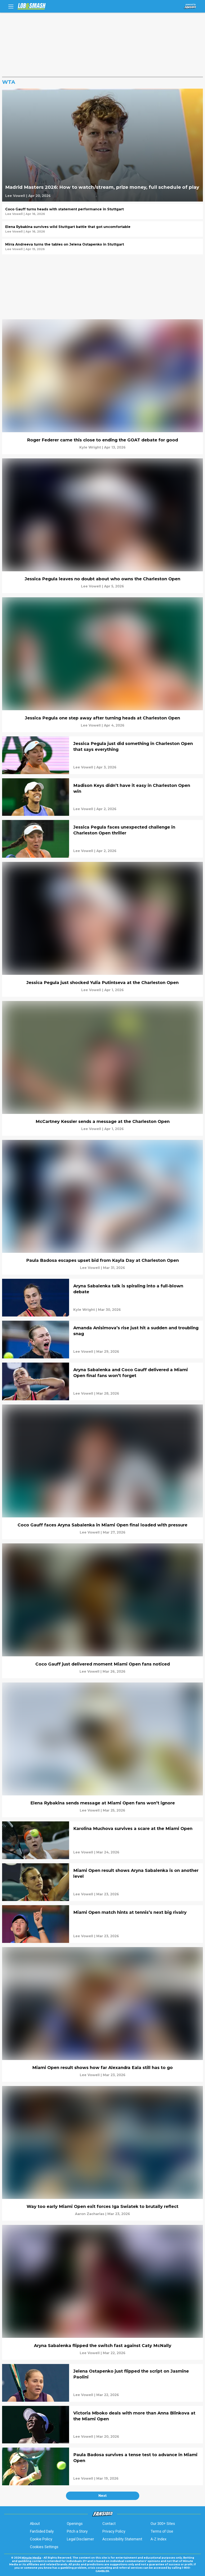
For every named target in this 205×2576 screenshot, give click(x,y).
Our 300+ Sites (163, 2523)
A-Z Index (158, 2539)
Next (102, 2496)
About (35, 2523)
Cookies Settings (44, 2547)
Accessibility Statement (122, 2539)
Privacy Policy (113, 2531)
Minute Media (31, 2557)
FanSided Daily (42, 2531)
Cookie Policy (41, 2539)
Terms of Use (162, 2531)
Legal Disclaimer (80, 2539)
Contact (109, 2523)
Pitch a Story (77, 2531)
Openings (75, 2523)
